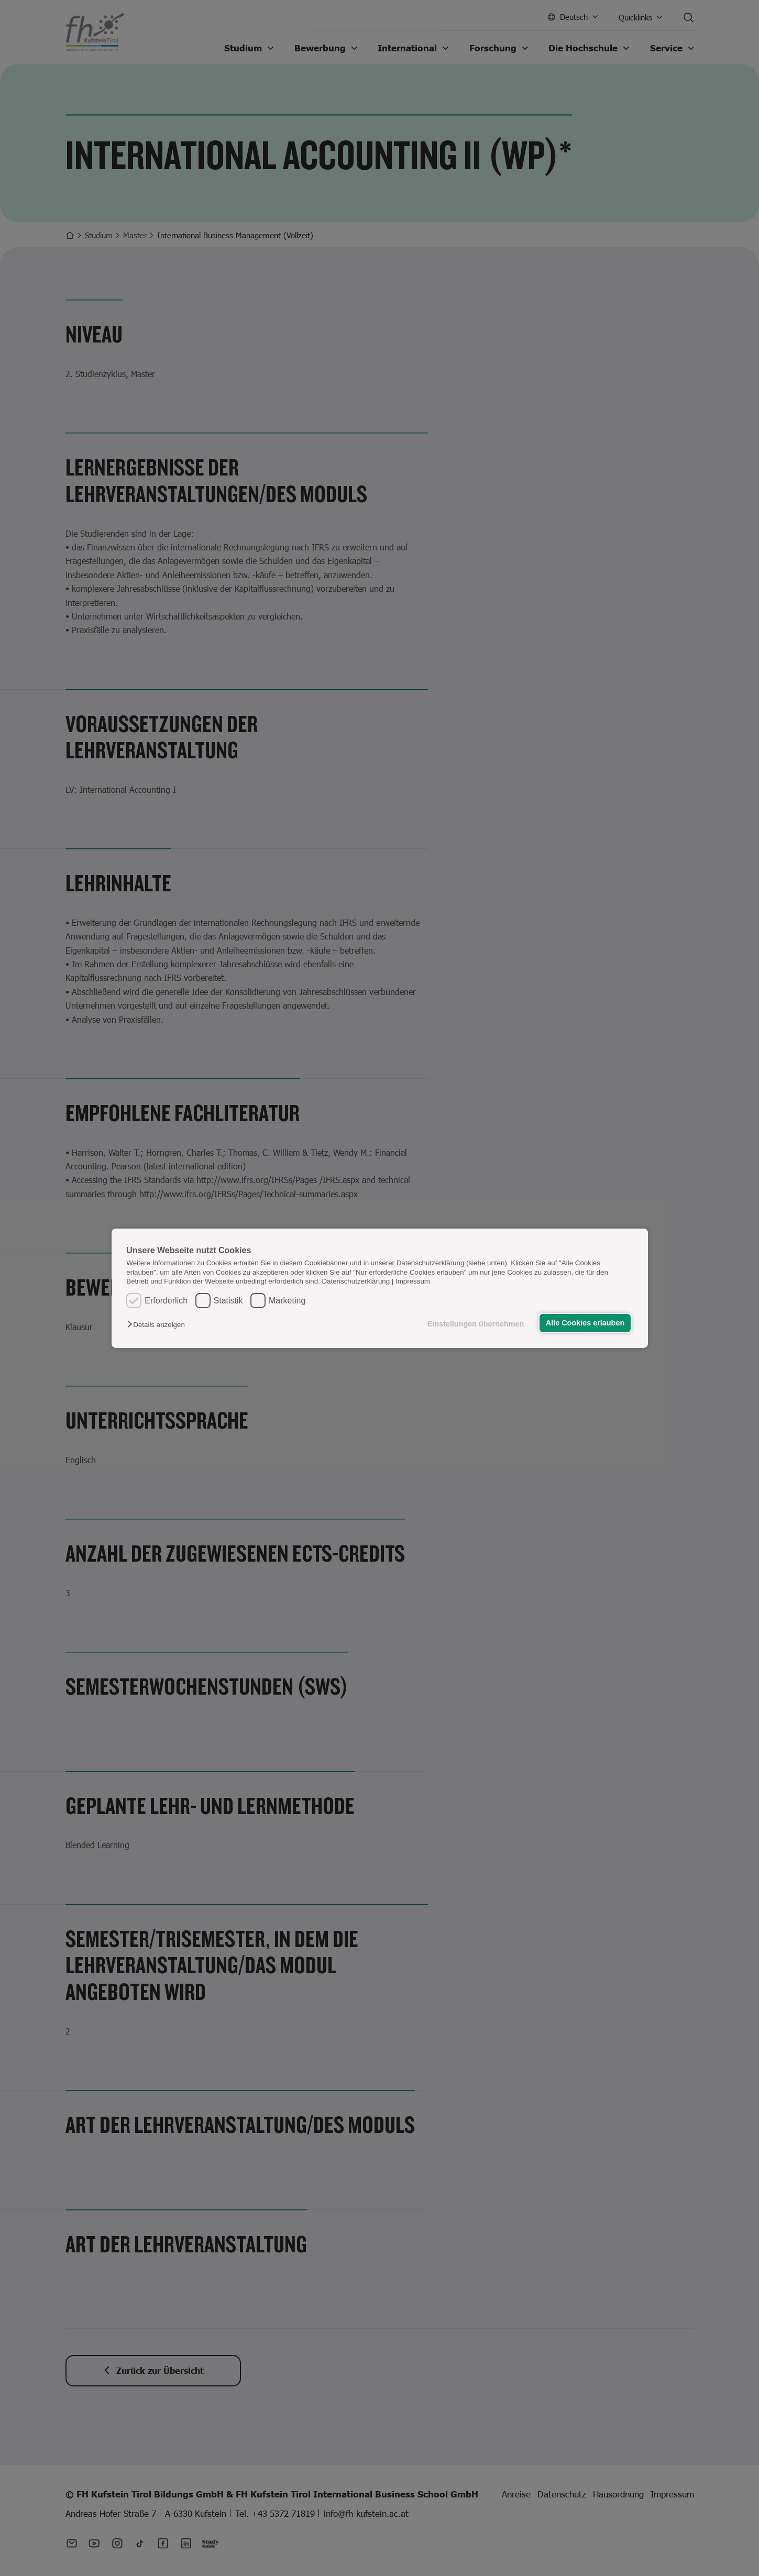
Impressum (412, 1281)
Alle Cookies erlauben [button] (585, 1323)
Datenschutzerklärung (356, 1281)
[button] (158, 1324)
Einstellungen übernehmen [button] (475, 1324)
